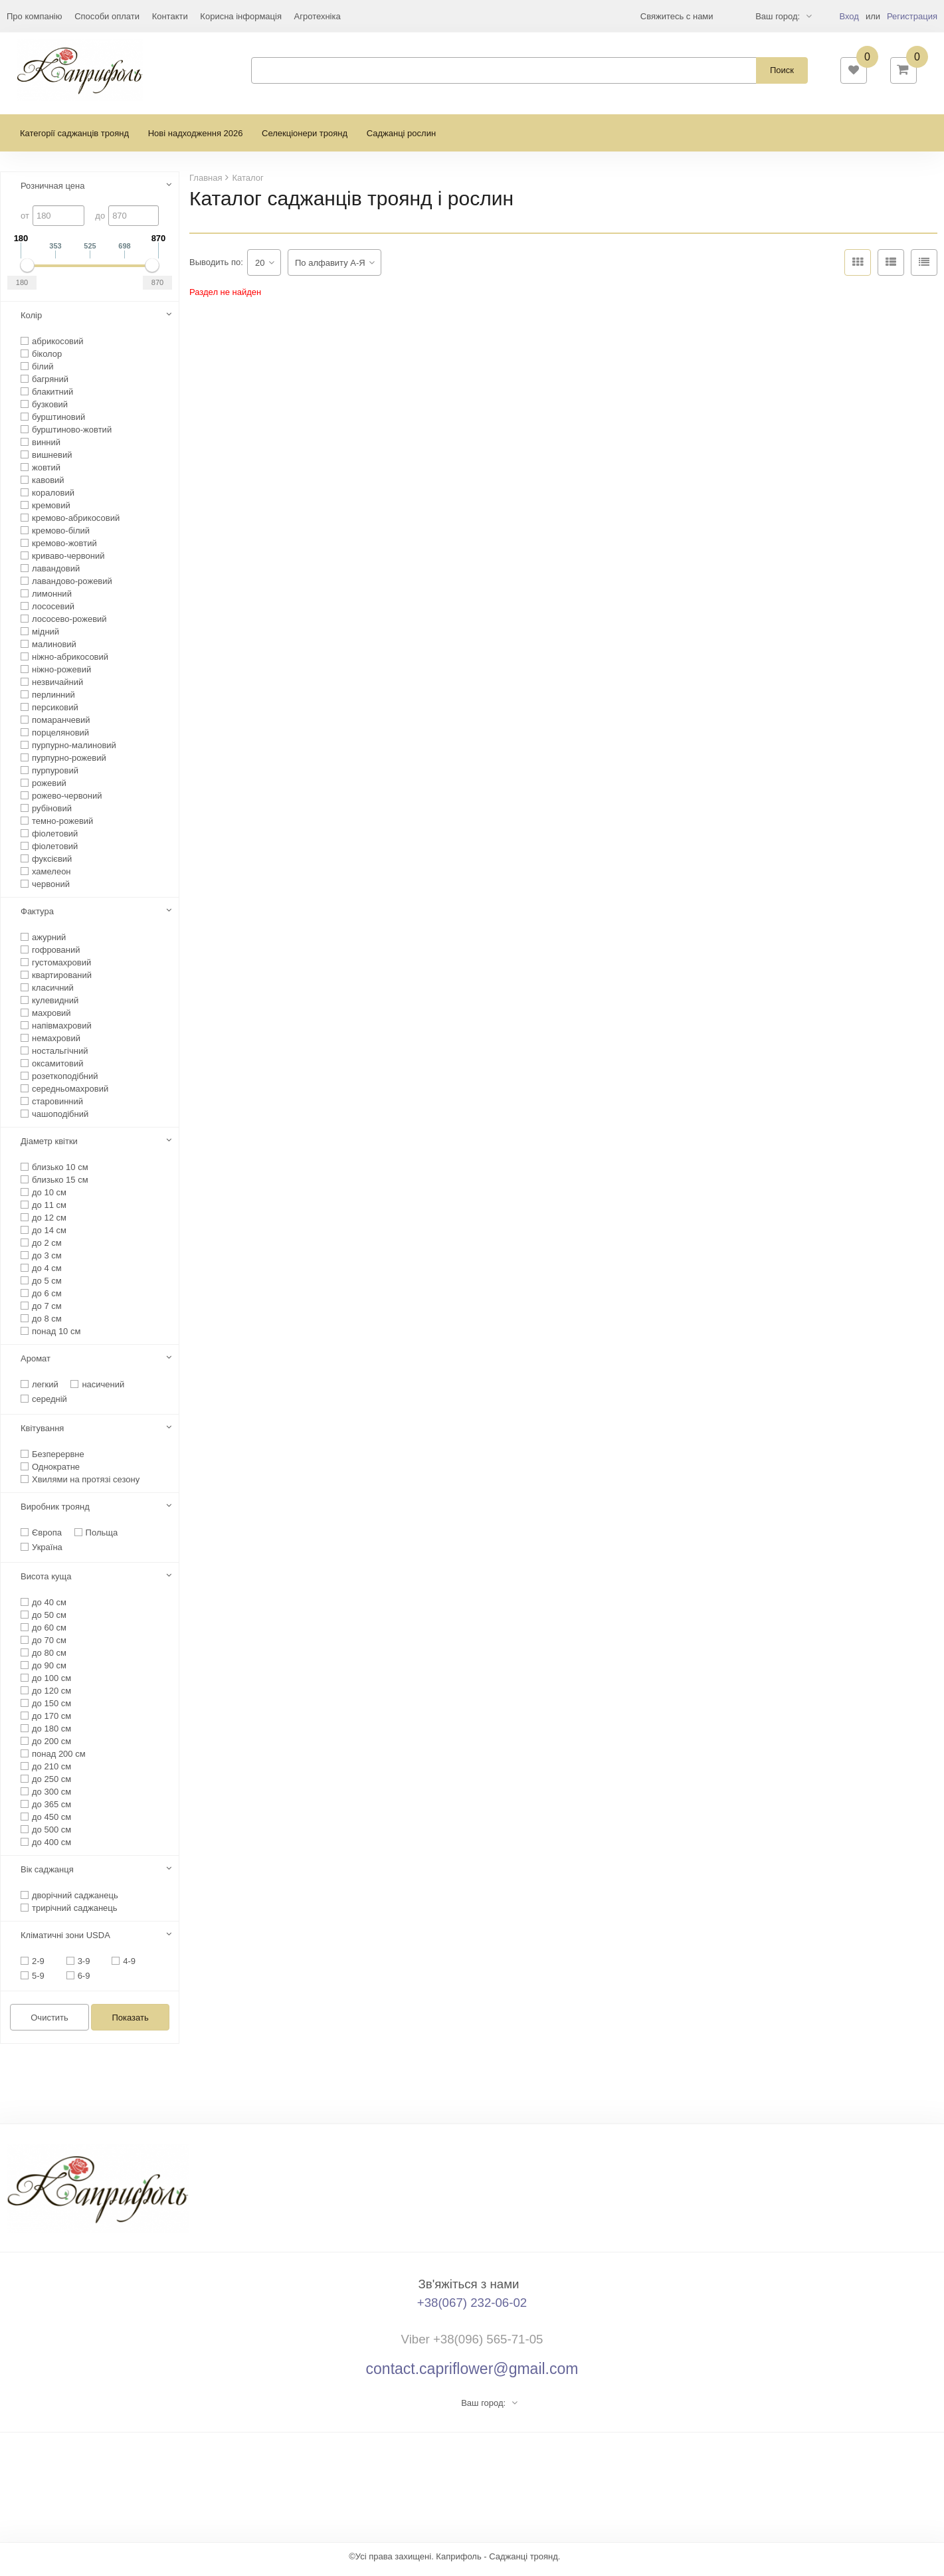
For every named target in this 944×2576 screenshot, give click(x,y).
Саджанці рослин (401, 140)
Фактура (37, 918)
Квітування (42, 1435)
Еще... (19, 16)
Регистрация (912, 16)
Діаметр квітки (49, 1148)
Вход (848, 16)
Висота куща (46, 1583)
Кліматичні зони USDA (65, 1942)
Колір (31, 322)
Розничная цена (52, 192)
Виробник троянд (55, 1513)
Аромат (35, 1365)
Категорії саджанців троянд (74, 140)
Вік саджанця (47, 1876)
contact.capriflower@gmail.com (472, 2375)
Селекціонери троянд (304, 140)
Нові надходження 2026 (195, 140)
